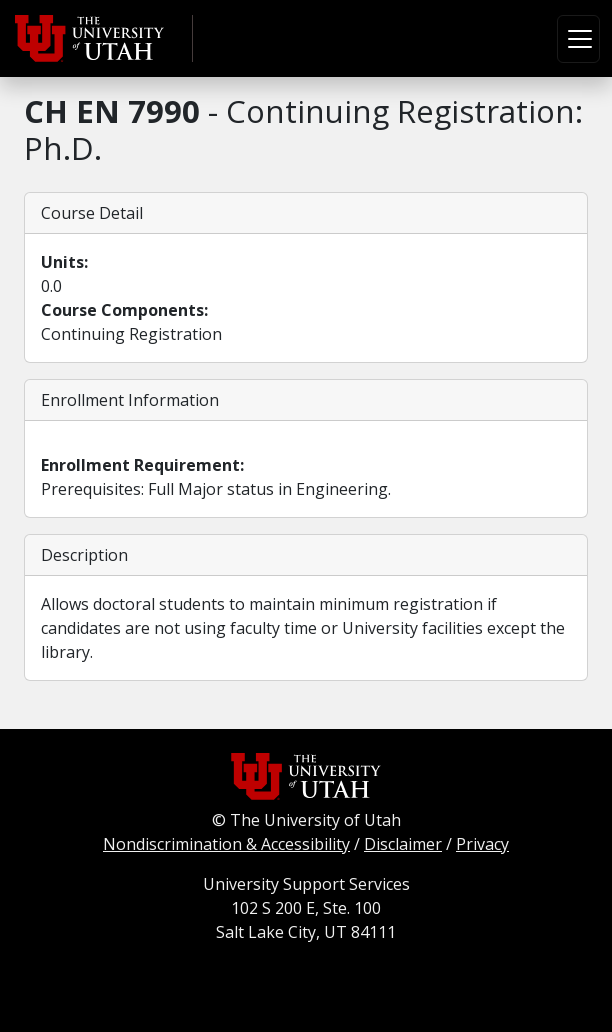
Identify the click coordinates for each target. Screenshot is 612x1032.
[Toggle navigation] (578, 39)
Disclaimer (403, 844)
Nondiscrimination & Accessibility (226, 844)
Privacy (482, 844)
